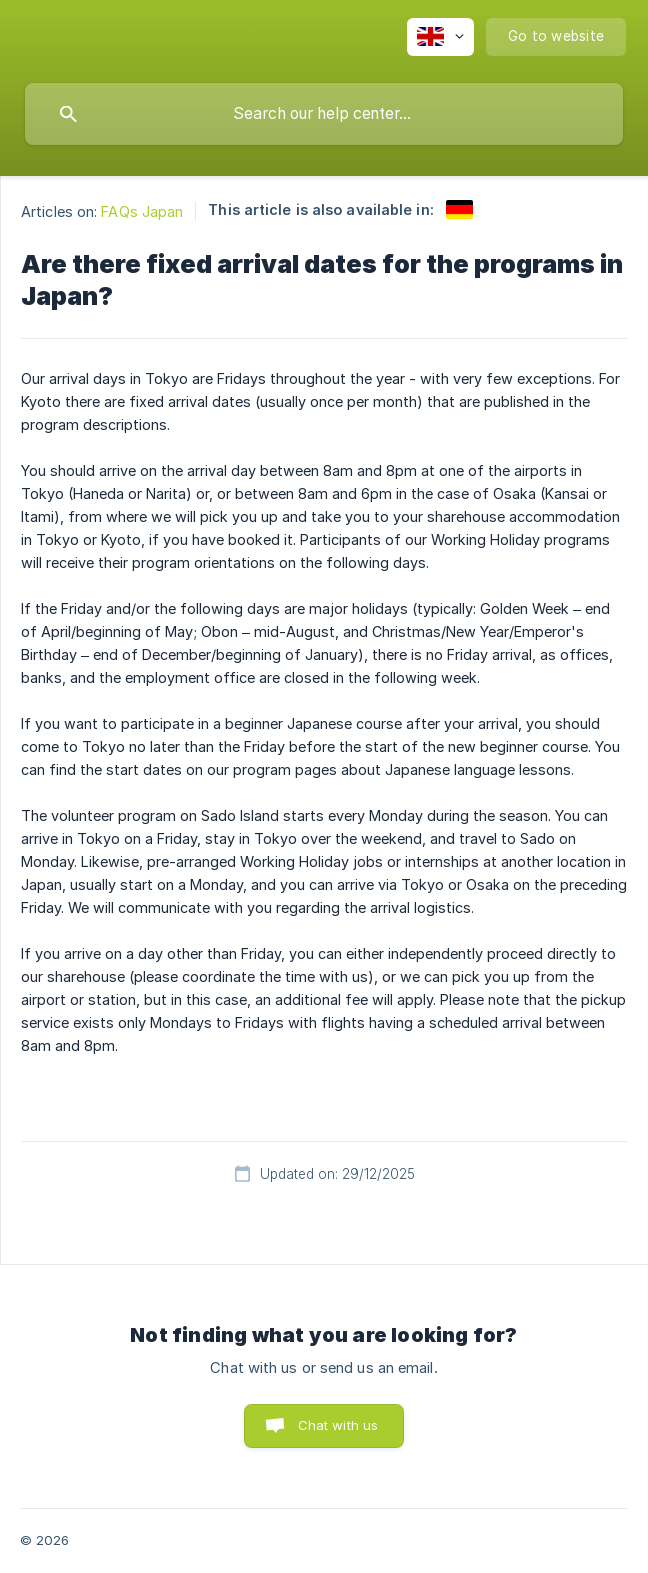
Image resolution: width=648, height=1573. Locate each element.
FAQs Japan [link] (142, 211)
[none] (440, 37)
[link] (459, 209)
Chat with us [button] (338, 1425)
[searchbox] (324, 114)
